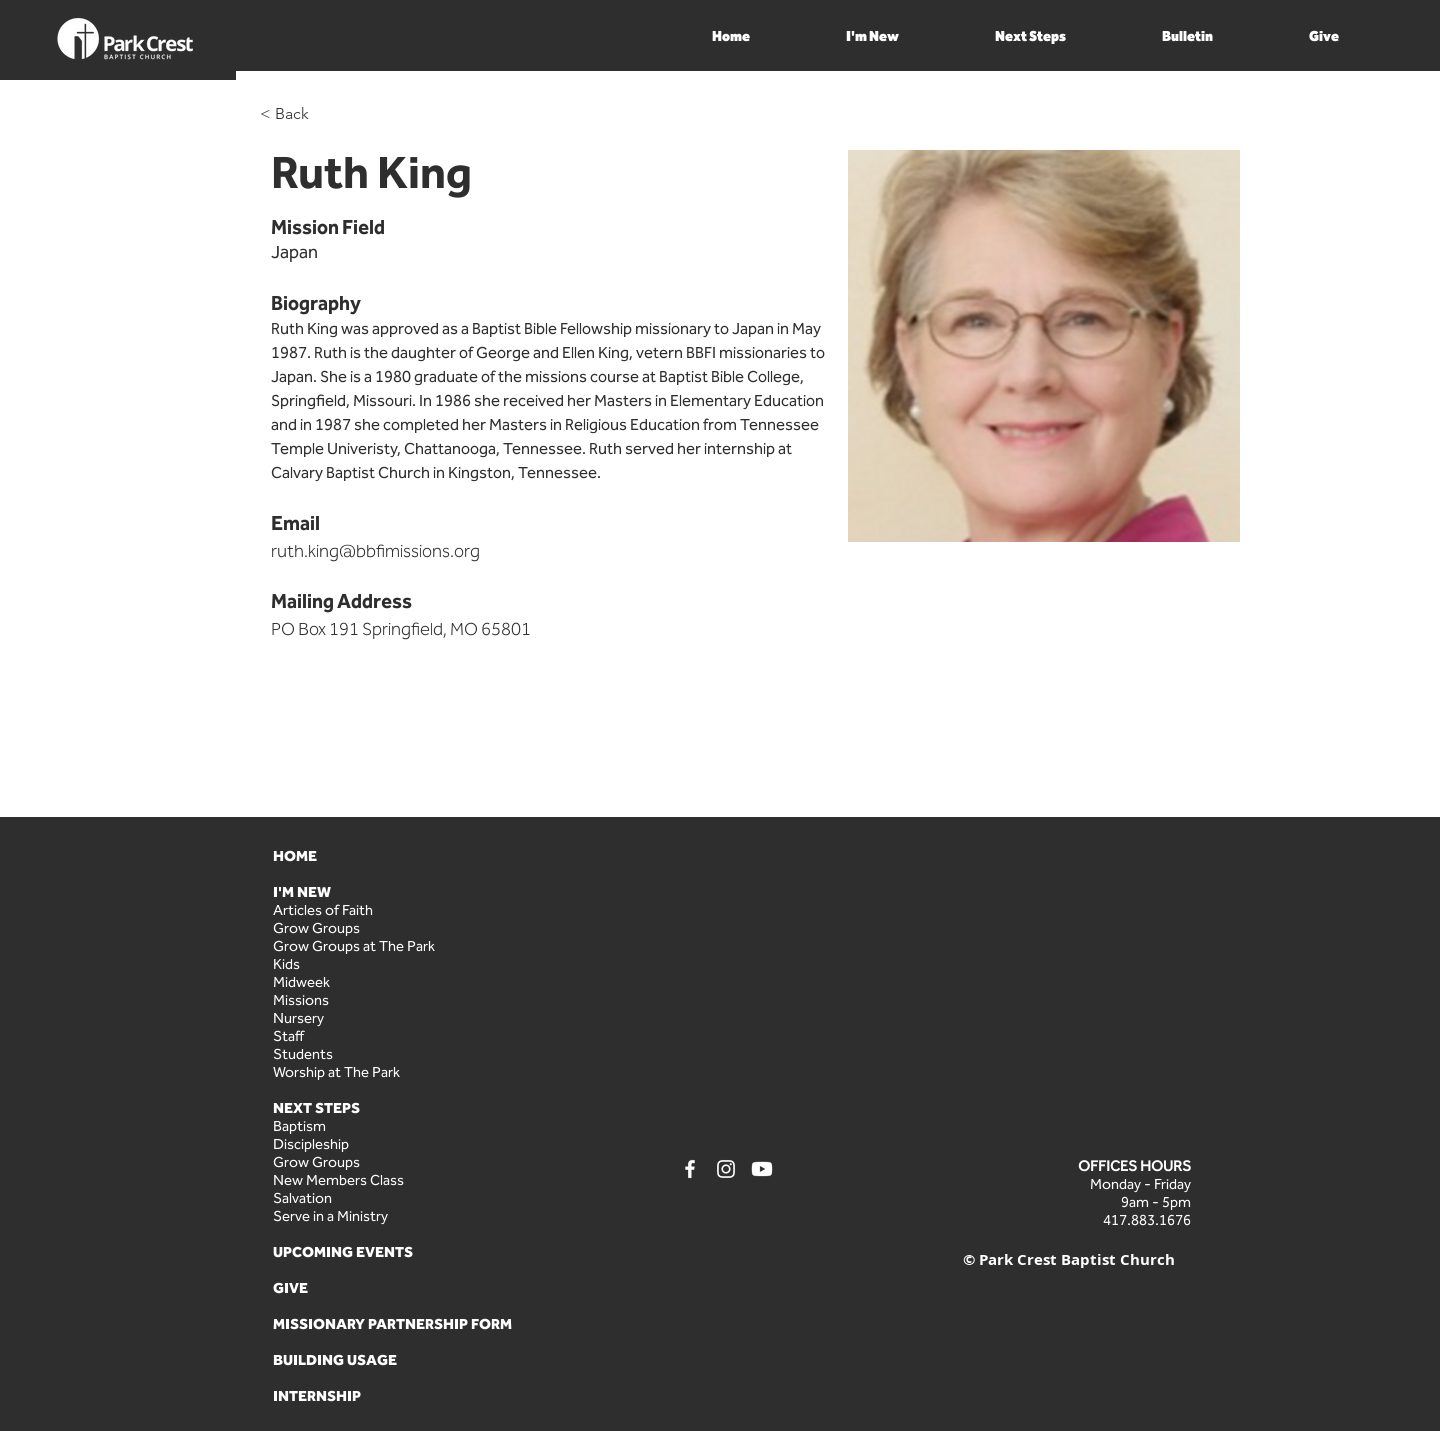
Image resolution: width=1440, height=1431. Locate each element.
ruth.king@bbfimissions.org (375, 551)
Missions (301, 1000)
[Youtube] (762, 1169)
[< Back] (299, 114)
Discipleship (311, 1144)
